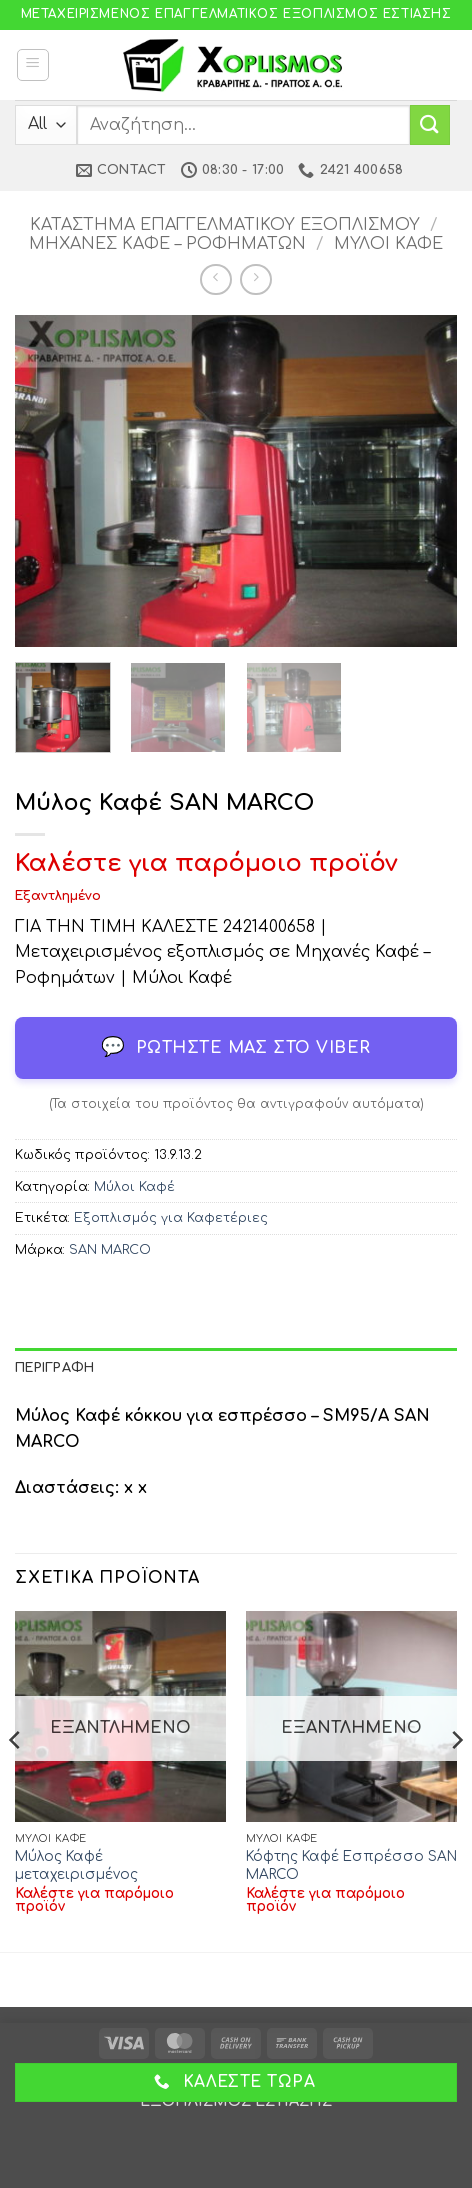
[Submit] (430, 124)
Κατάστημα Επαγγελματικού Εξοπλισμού (225, 225)
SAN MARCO (110, 1250)
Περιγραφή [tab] (54, 1368)
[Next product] (215, 279)
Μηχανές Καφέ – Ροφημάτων (167, 244)
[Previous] (16, 1779)
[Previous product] (255, 279)
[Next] (456, 1779)
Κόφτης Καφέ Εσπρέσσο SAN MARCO (351, 1865)
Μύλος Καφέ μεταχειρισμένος (76, 1865)
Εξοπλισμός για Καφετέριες (171, 1218)
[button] (33, 65)
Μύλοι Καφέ (388, 244)
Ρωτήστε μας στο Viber (236, 1047)
